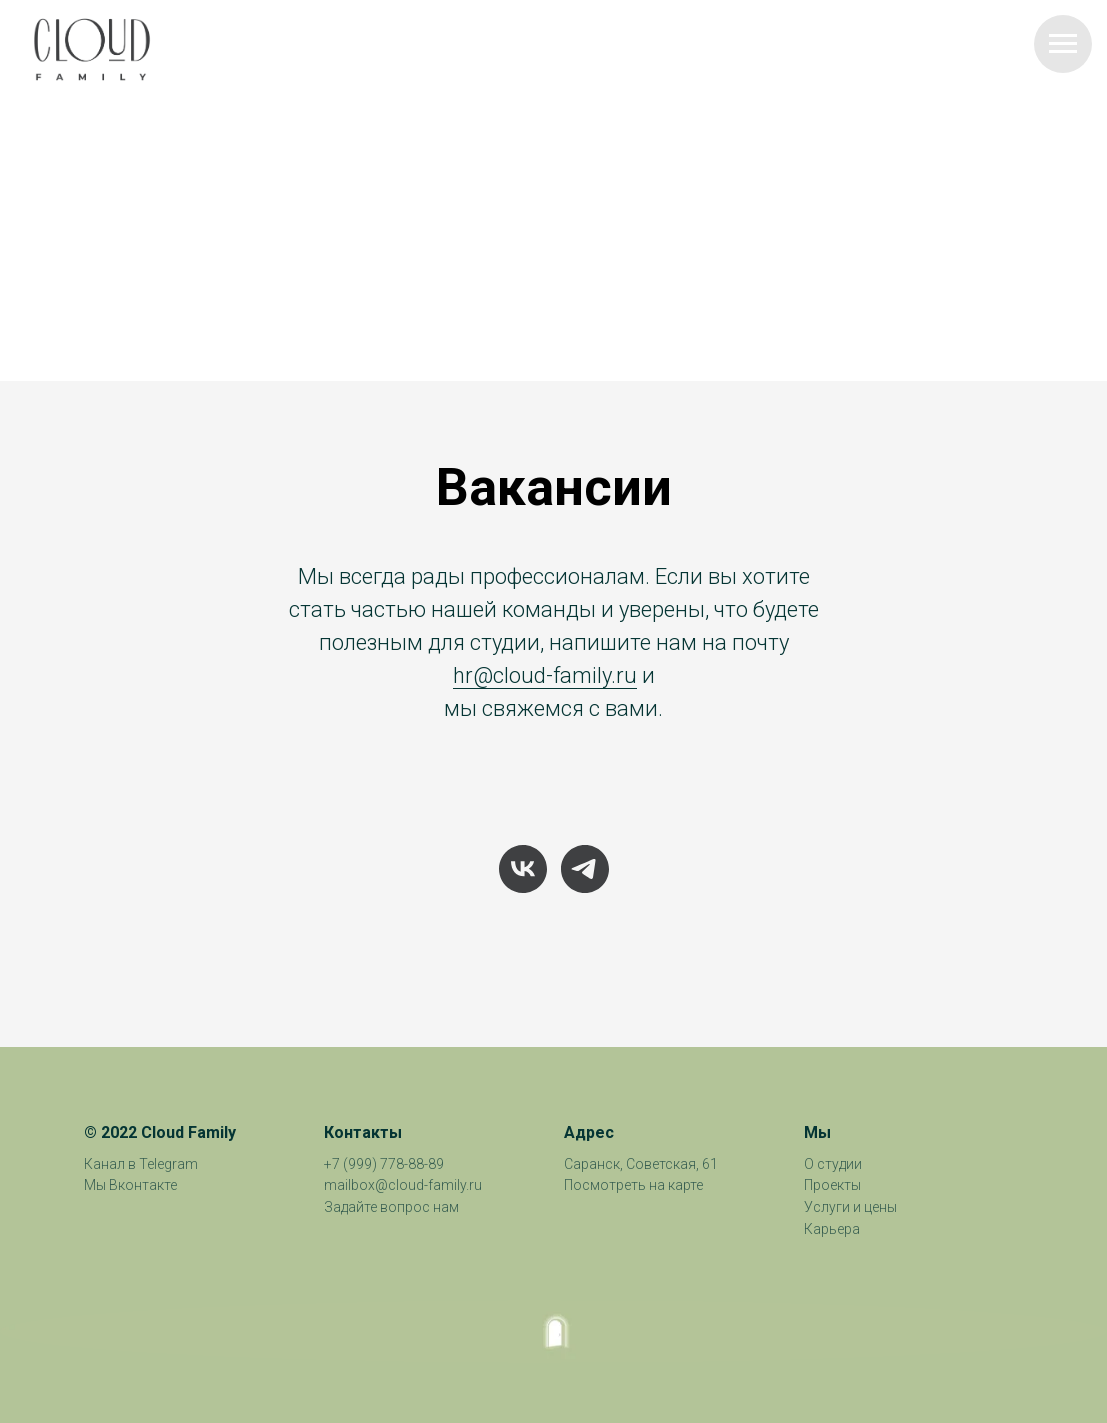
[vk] (523, 869)
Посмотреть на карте (633, 1185)
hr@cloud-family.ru (545, 675)
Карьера (832, 1229)
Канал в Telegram (141, 1164)
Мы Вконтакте (130, 1185)
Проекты (832, 1185)
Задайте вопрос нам (391, 1207)
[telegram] (585, 869)
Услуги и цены (850, 1207)
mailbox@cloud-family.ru (403, 1185)
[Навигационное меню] (1063, 44)
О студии (833, 1164)
